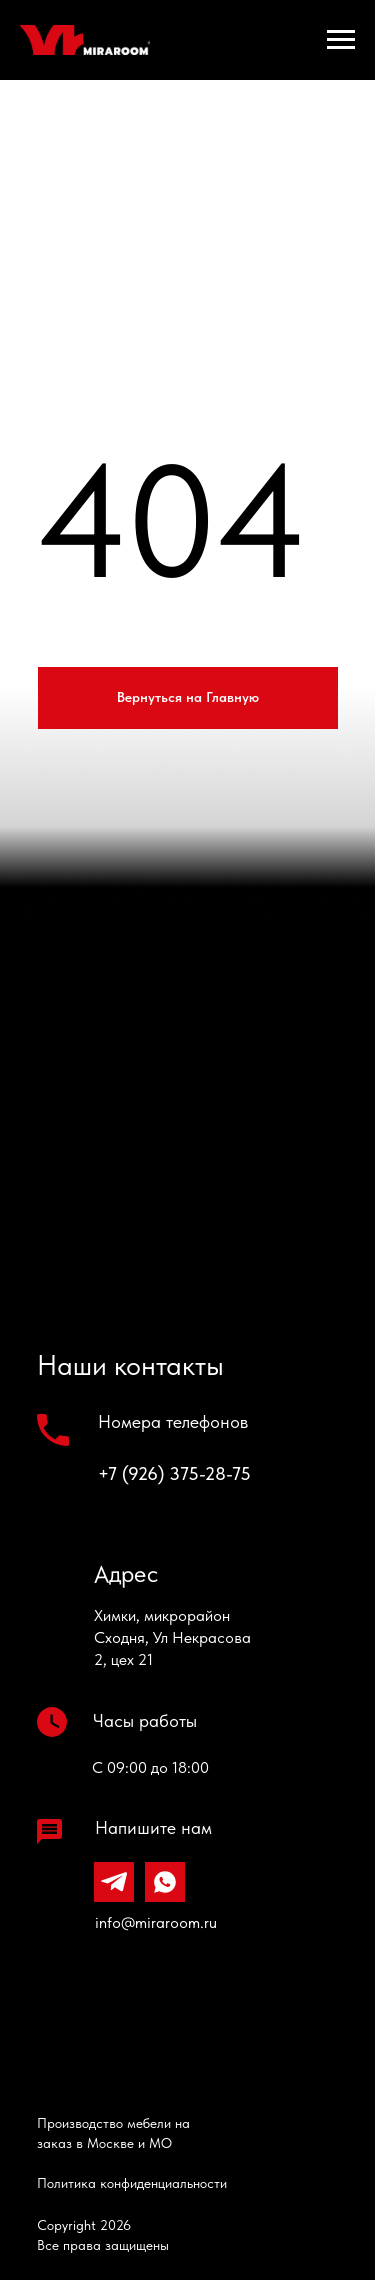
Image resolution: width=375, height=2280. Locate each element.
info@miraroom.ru (156, 1922)
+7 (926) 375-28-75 (174, 1473)
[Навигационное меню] (341, 40)
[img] (159, 2021)
